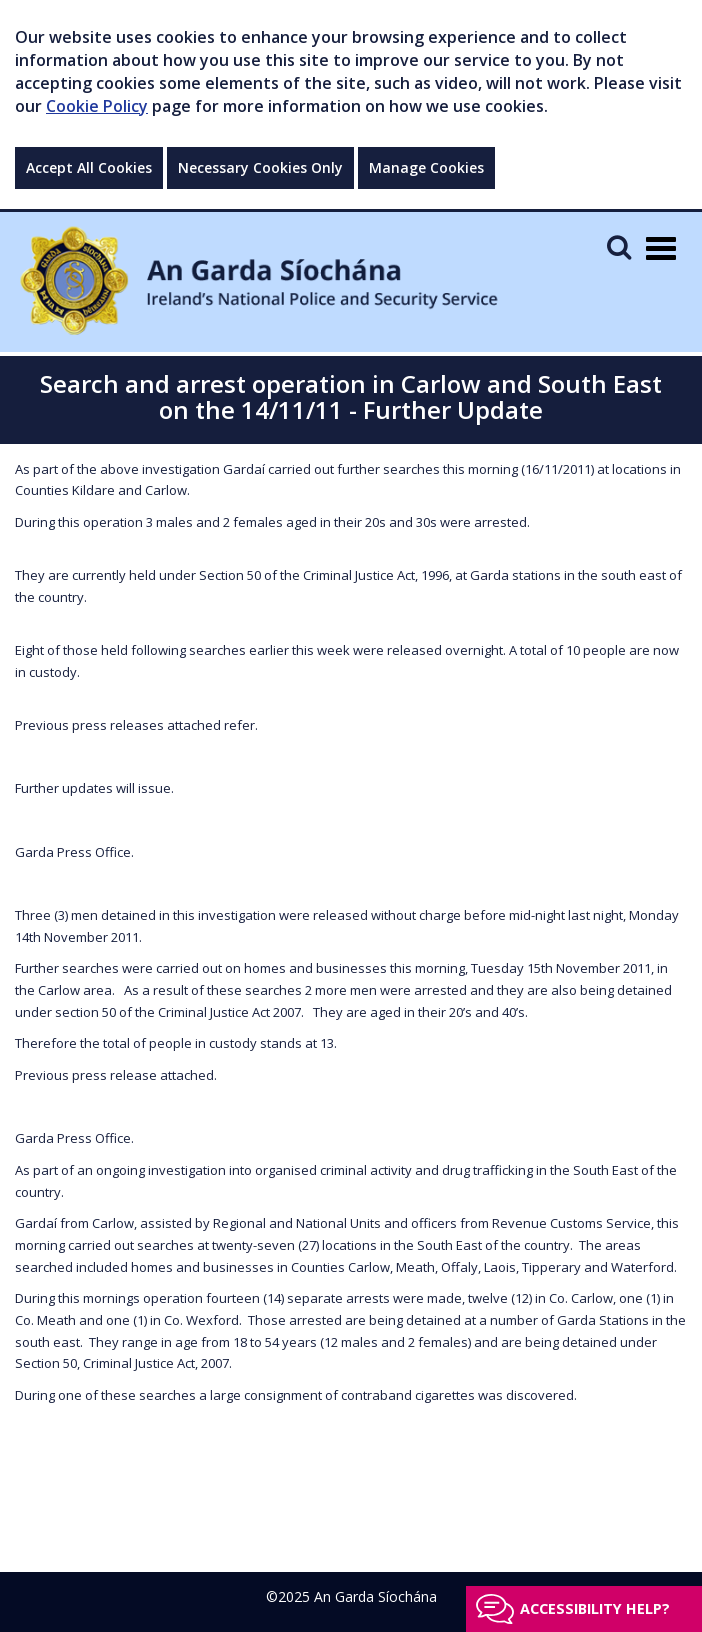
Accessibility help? (595, 1608)
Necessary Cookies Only (260, 167)
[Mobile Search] (619, 246)
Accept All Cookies (89, 167)
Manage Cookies (426, 167)
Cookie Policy (97, 106)
